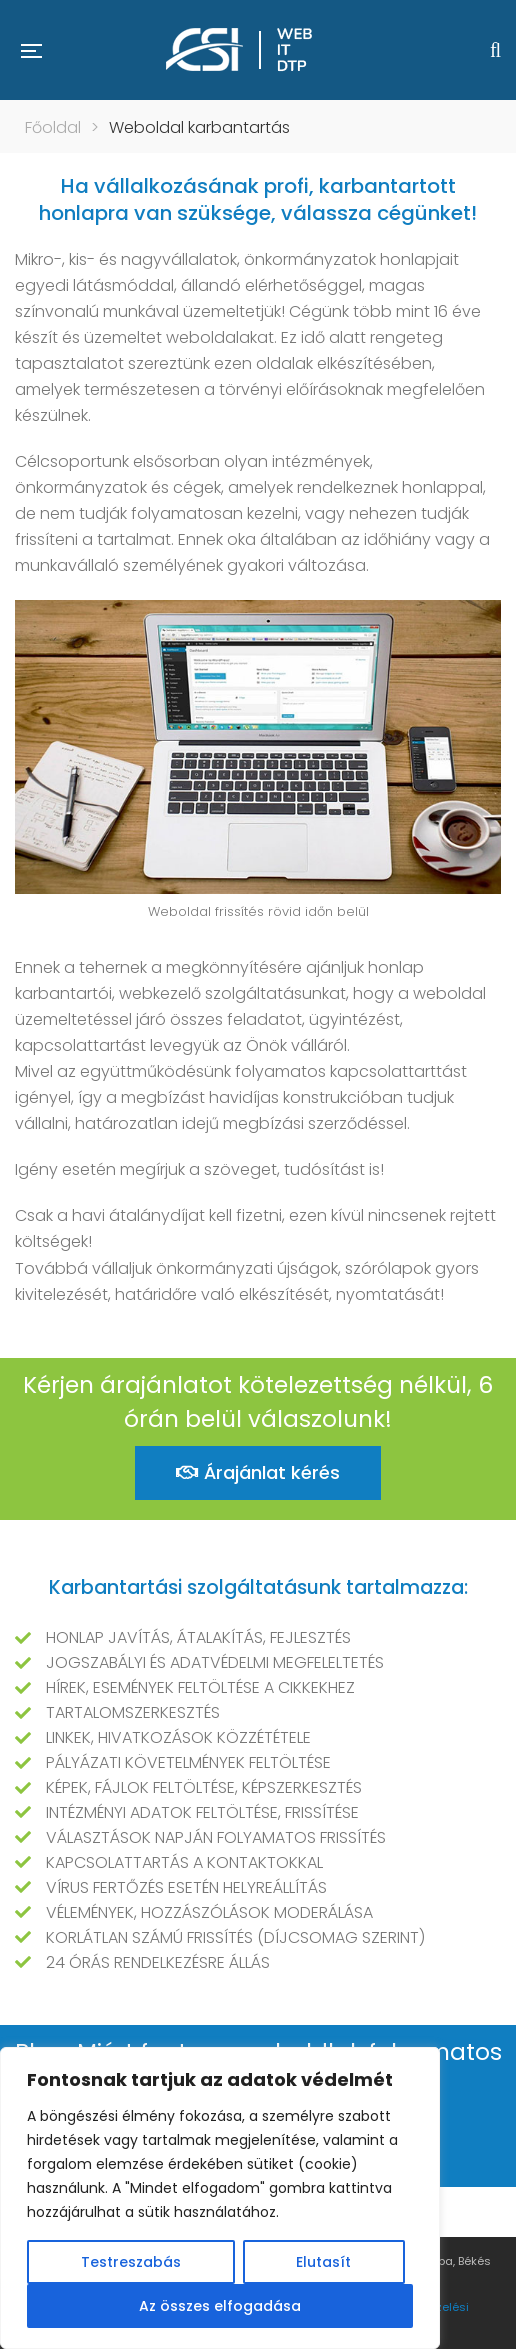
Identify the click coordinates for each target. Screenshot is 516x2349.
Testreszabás (131, 2262)
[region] (220, 2198)
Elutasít (323, 2262)
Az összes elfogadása (220, 2306)
